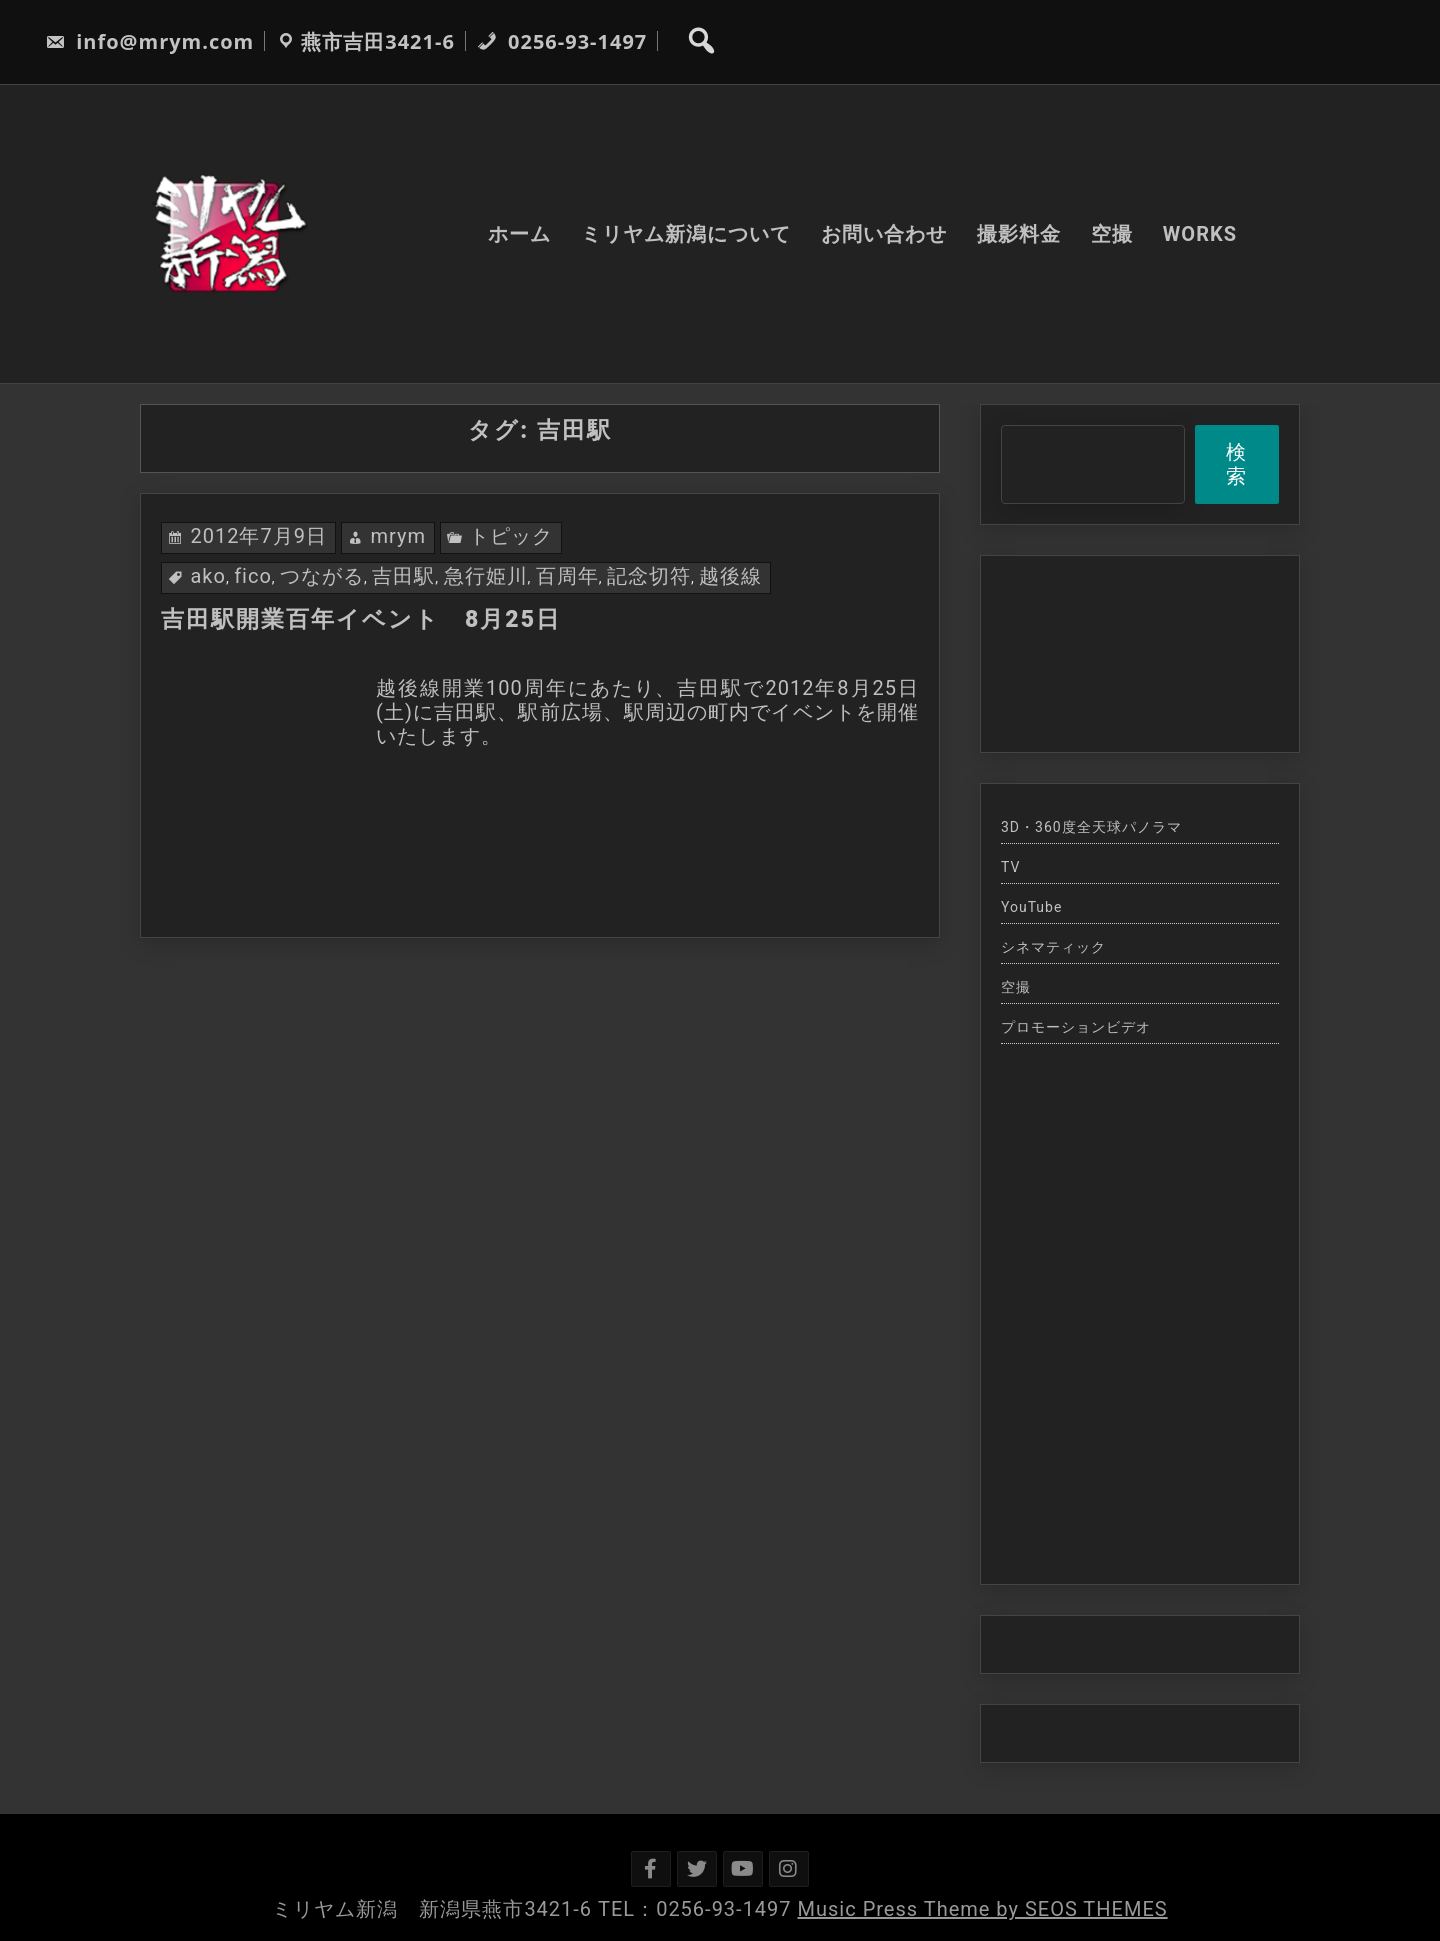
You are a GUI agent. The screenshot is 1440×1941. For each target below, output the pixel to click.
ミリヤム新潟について (686, 234)
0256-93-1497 (562, 41)
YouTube (1031, 907)
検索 (1236, 464)
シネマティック (1053, 947)
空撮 (1112, 234)
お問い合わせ (884, 234)
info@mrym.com (149, 41)
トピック (511, 536)
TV (1010, 867)
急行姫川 (486, 576)
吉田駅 (403, 576)
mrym (398, 536)
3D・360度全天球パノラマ (1091, 827)
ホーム (519, 234)
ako (207, 576)
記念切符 (649, 576)
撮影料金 (1019, 234)
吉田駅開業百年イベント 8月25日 (361, 619)
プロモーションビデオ (1076, 1027)
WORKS (1200, 234)
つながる (322, 576)
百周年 (567, 576)
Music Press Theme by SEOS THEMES (983, 1909)
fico (253, 576)
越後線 (730, 576)
